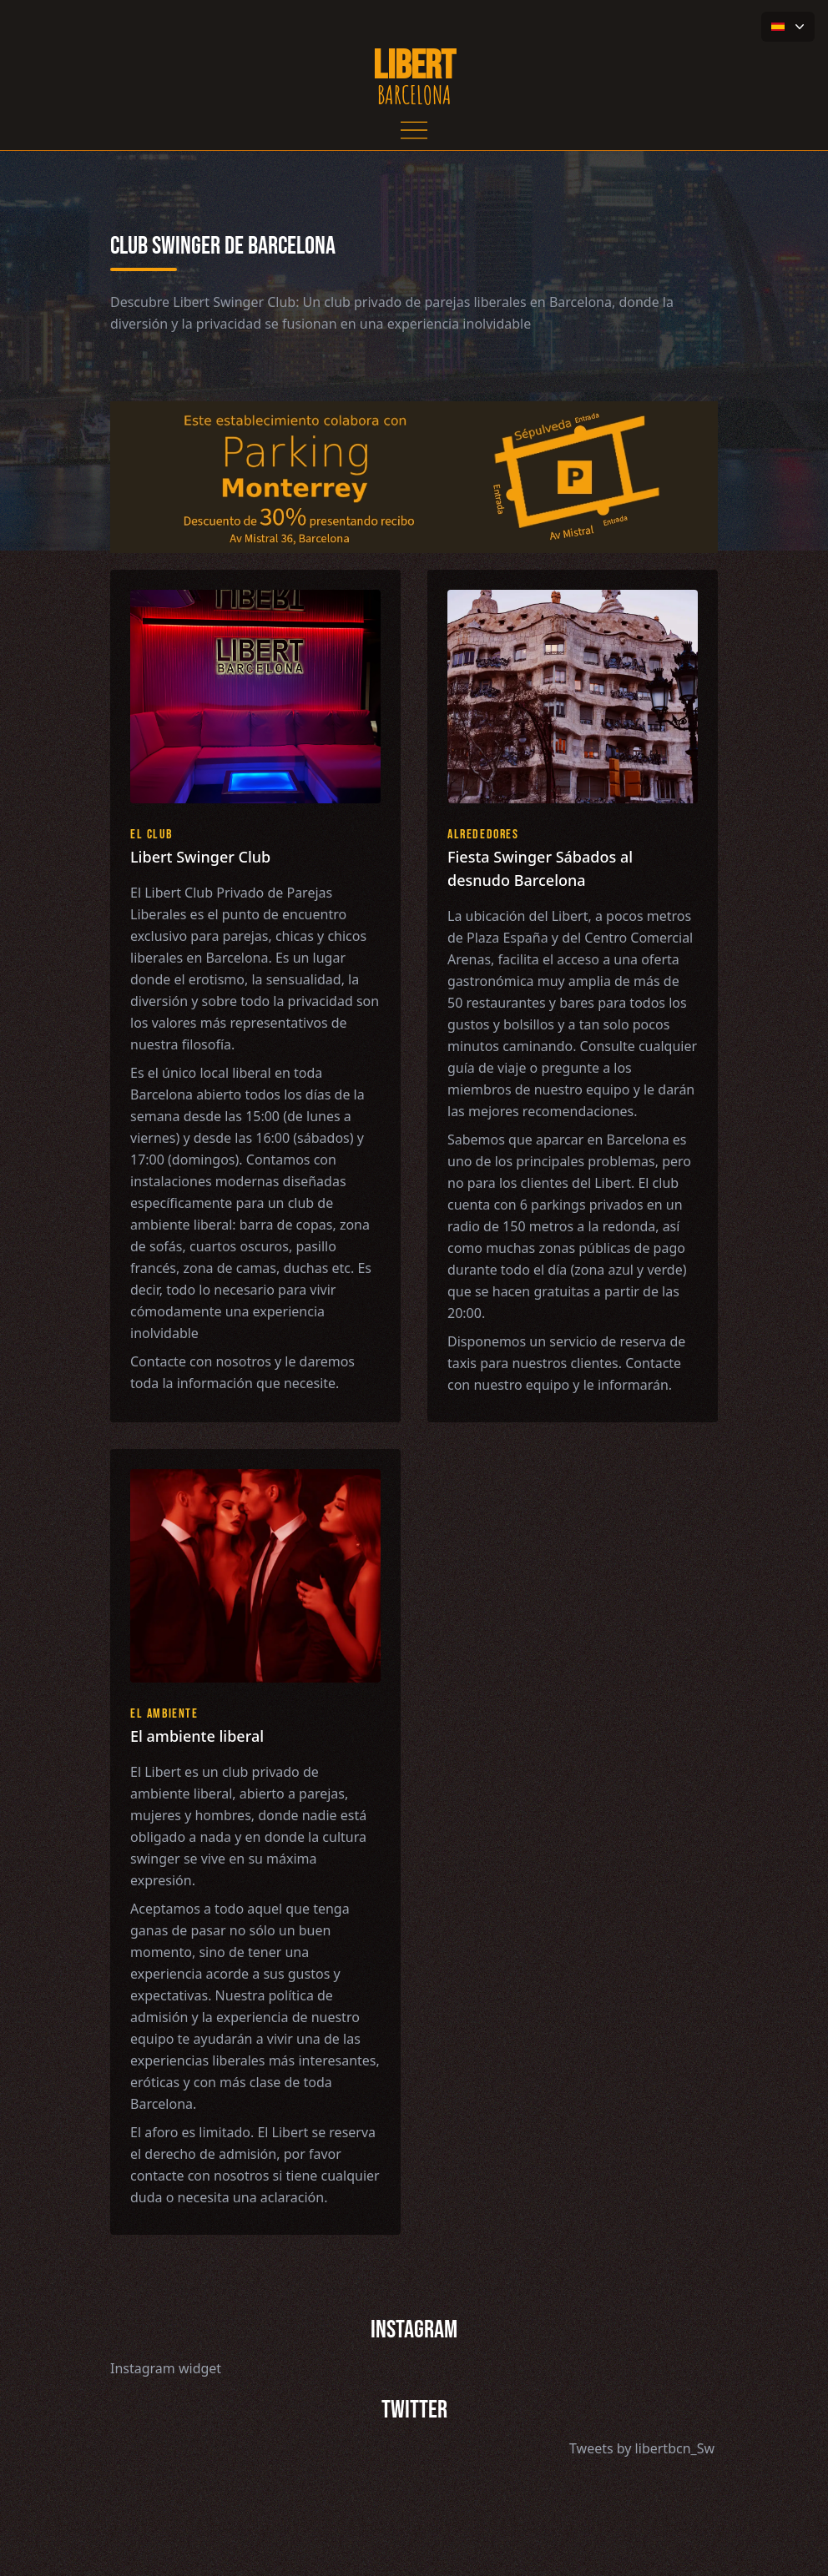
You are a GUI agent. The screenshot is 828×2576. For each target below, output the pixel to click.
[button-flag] (788, 27)
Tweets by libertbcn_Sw (641, 2448)
